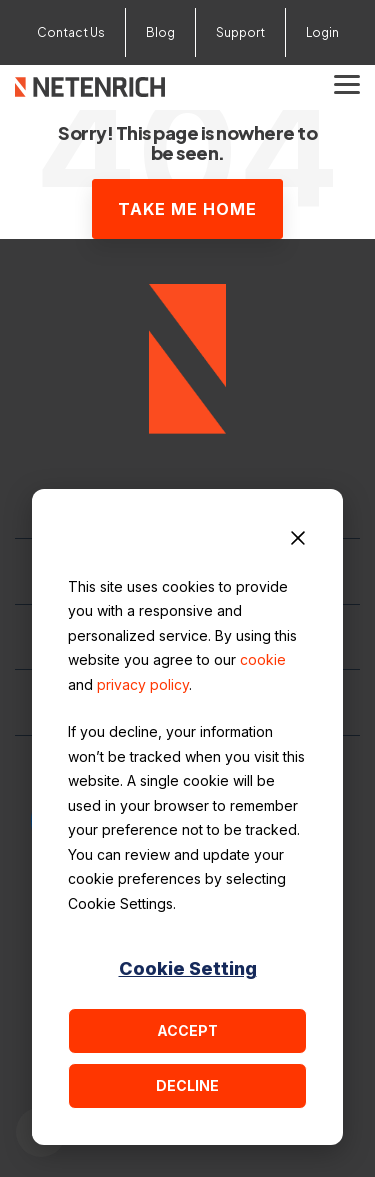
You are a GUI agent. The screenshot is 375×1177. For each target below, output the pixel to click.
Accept (187, 1030)
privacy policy (143, 684)
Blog (160, 32)
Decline (187, 1085)
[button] (347, 83)
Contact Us (71, 32)
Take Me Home (187, 209)
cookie (263, 659)
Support (240, 32)
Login (322, 32)
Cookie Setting (188, 968)
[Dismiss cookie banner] (298, 541)
